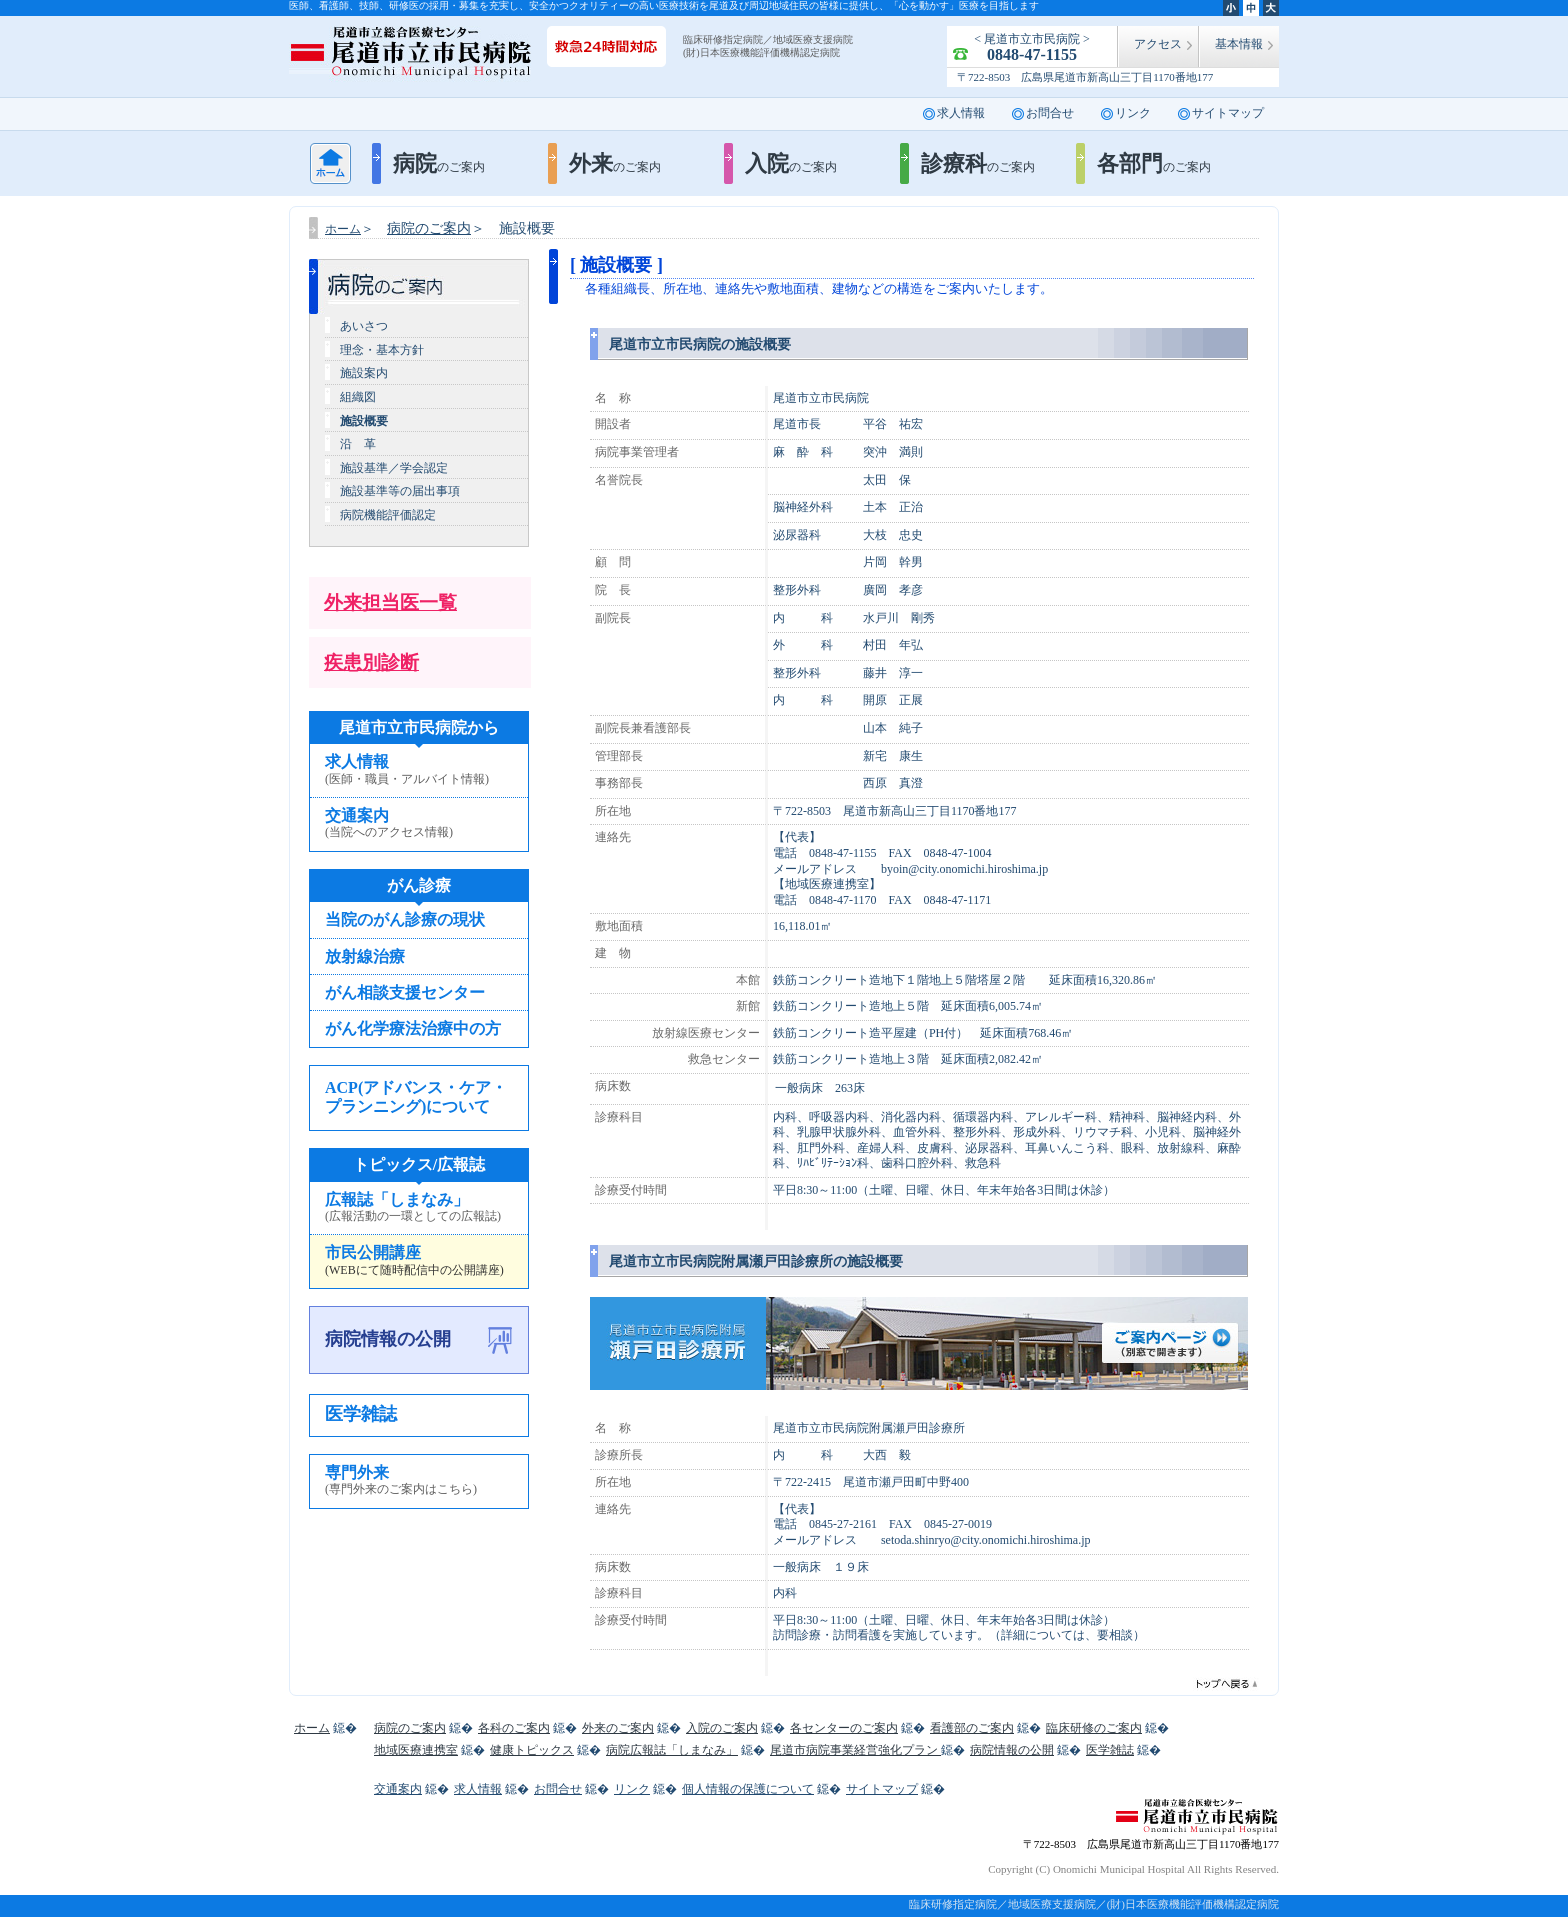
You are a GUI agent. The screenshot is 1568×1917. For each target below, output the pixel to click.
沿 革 (358, 444)
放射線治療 (365, 956)
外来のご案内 (618, 1728)
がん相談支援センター (405, 992)
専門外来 (419, 1481)
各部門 (1154, 163)
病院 (439, 163)
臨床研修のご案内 (1094, 1728)
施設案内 (364, 373)
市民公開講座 (419, 1261)
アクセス (1158, 44)
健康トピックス (532, 1750)
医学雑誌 (361, 1414)
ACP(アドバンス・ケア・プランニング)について (416, 1097)
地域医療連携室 (416, 1750)
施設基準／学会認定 (394, 468)
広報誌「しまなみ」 (419, 1208)
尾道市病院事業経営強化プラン (855, 1750)
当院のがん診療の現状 (405, 919)
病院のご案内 (429, 228)
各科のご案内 (514, 1728)
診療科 (978, 163)
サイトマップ (1228, 113)
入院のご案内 (722, 1728)
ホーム (330, 163)
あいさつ (364, 326)
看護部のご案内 (972, 1728)
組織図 (358, 397)
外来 (615, 163)
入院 (791, 163)
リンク (1133, 113)
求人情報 (961, 113)
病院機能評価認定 (388, 515)
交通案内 (419, 824)
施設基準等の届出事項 (400, 491)
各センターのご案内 (844, 1728)
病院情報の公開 (388, 1339)
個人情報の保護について (748, 1789)
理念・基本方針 (382, 350)
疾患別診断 (371, 662)
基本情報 (1239, 44)
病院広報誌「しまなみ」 (672, 1750)
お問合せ (1050, 113)
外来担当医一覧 (390, 602)
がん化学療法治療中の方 (413, 1028)
